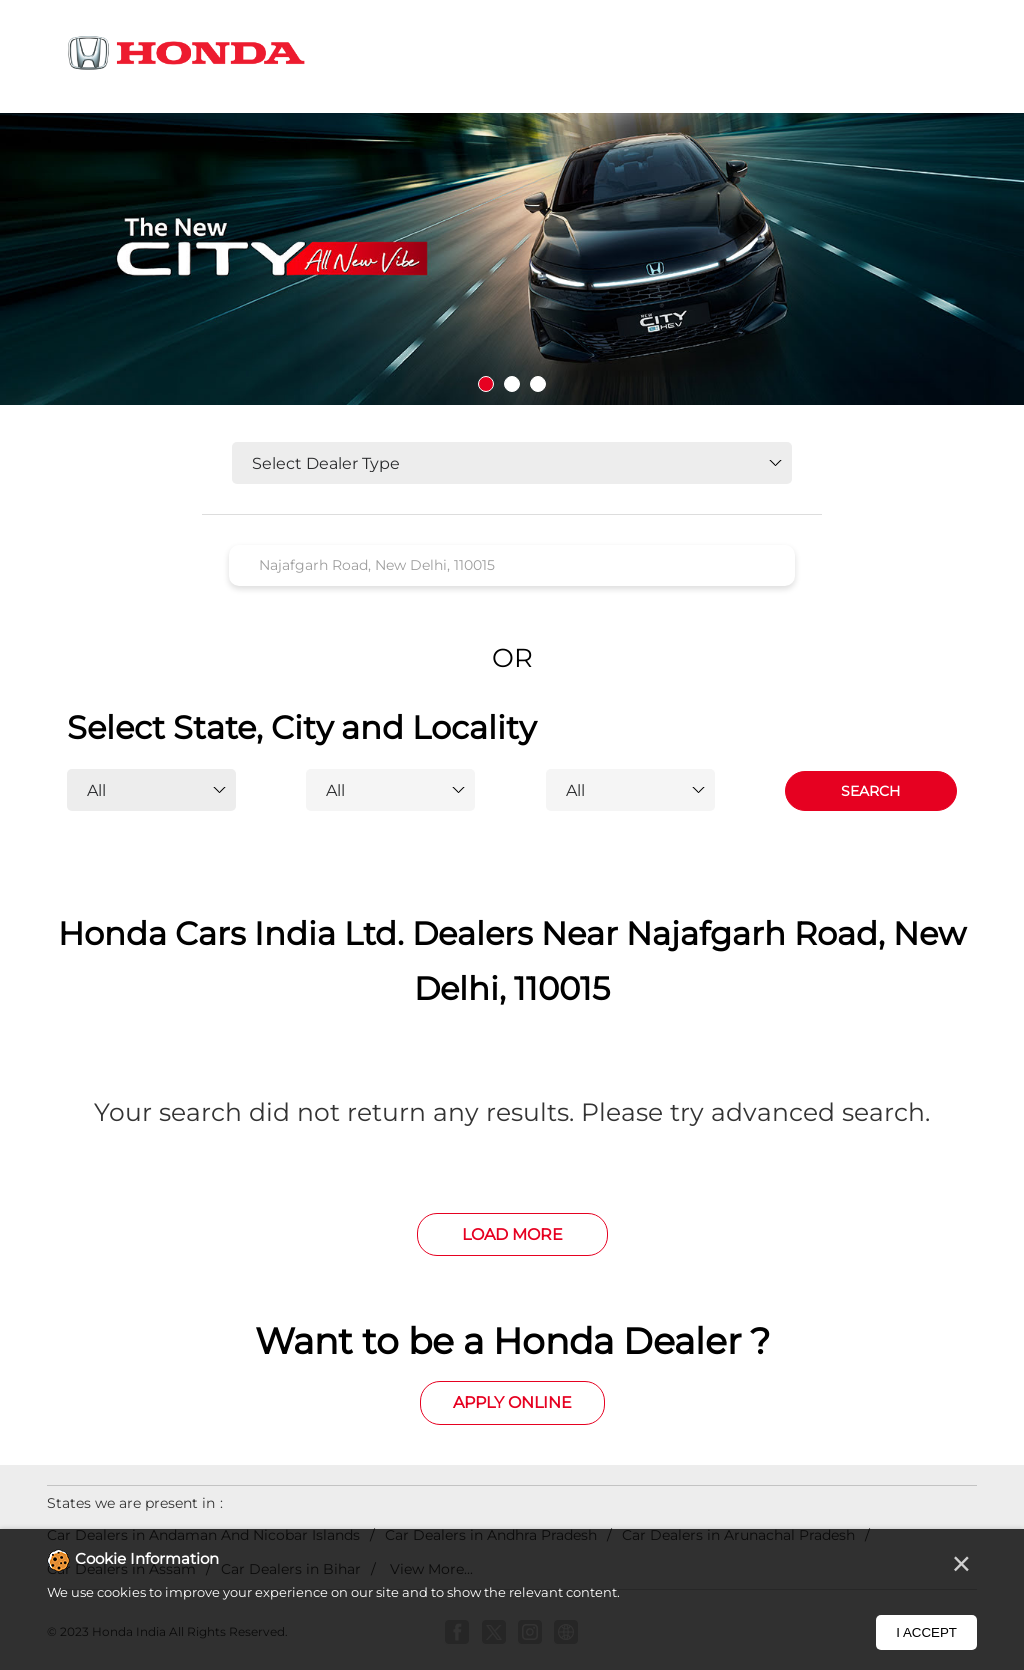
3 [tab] (538, 384)
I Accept (926, 1632)
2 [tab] (512, 384)
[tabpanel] (512, 259)
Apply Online (512, 1402)
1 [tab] (486, 384)
